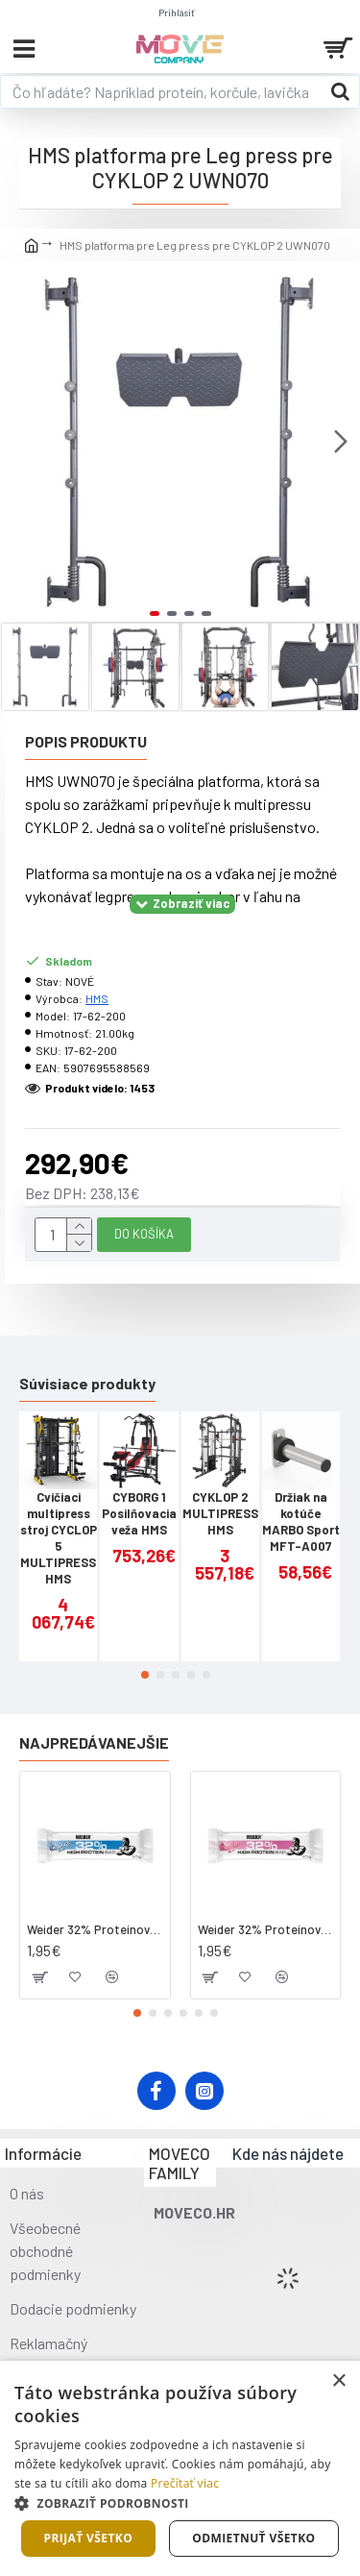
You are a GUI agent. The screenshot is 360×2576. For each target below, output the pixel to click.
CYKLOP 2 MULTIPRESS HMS (220, 1513)
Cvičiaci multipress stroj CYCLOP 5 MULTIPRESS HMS (58, 1537)
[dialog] (180, 2468)
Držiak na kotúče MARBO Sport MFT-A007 (301, 1521)
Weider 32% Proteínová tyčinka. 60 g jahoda (266, 1929)
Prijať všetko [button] (88, 2538)
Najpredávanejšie (94, 1742)
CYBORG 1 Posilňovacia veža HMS (139, 1513)
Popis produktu (86, 741)
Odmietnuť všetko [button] (253, 2538)
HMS (96, 998)
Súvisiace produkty (87, 1383)
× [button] (338, 2381)
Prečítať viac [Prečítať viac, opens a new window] (185, 2483)
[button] (341, 441)
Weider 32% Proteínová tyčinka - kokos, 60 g (95, 1929)
